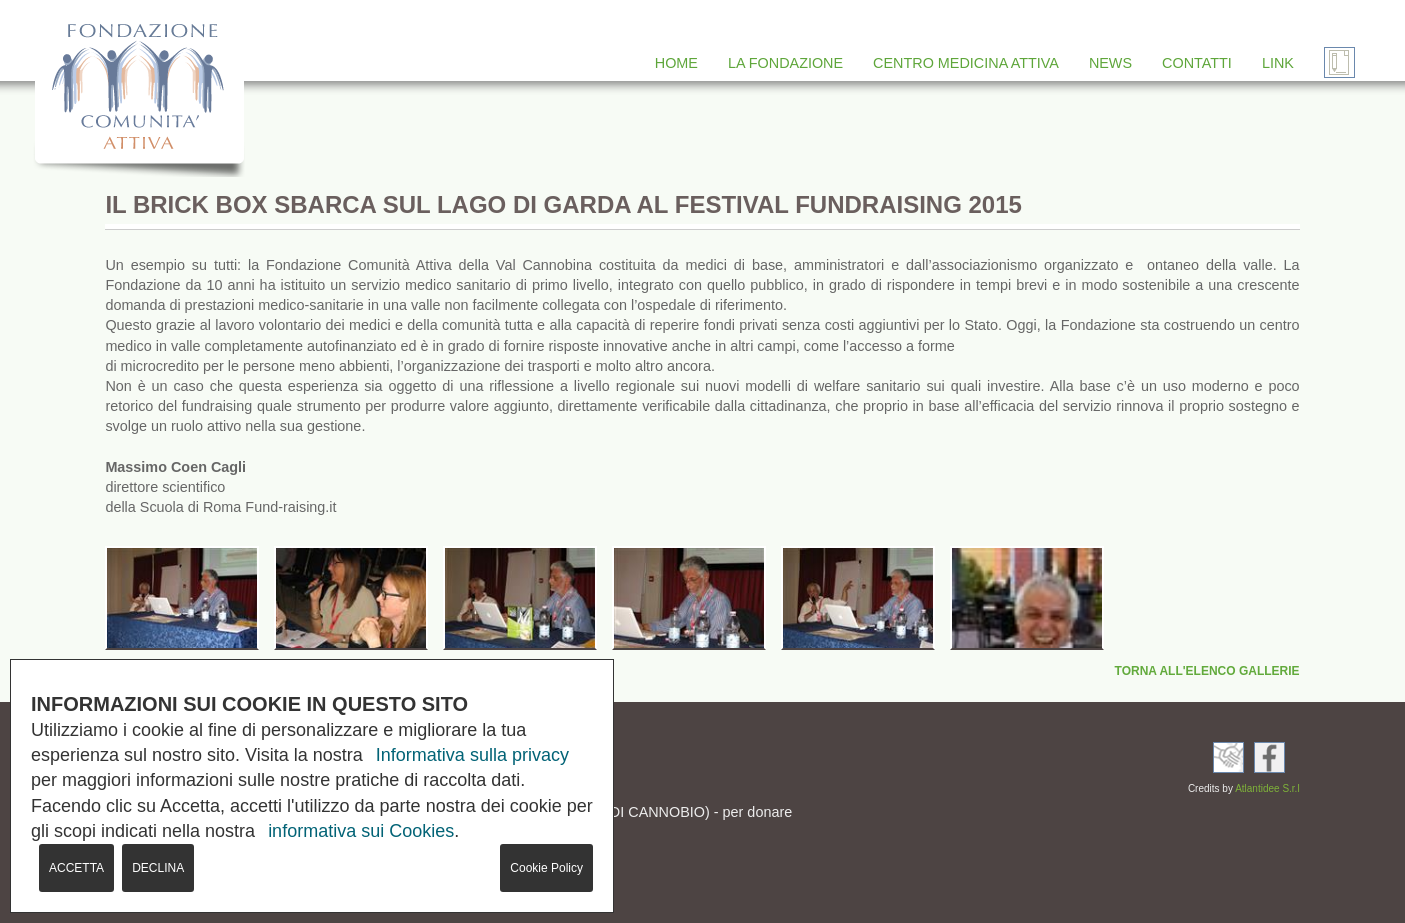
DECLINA (158, 868)
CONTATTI (1197, 63)
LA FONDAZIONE (785, 63)
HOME (676, 63)
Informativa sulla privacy (472, 755)
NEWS (1110, 63)
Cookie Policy (546, 868)
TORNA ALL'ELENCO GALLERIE (1207, 671)
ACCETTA (76, 868)
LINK (1278, 63)
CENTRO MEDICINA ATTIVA (966, 63)
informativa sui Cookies (361, 831)
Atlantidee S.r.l (1267, 788)
